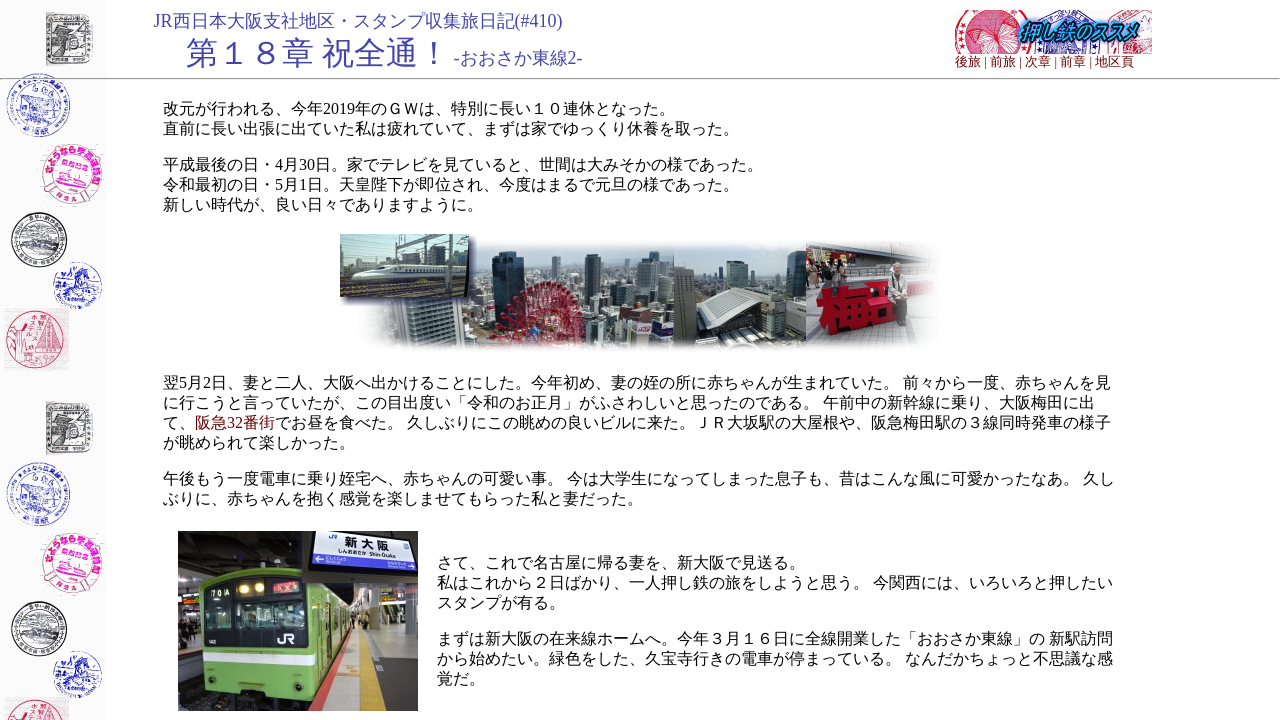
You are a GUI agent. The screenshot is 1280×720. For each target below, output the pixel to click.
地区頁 (1114, 61)
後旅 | (971, 61)
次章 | (1041, 61)
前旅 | (1006, 61)
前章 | (1076, 61)
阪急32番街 (235, 422)
